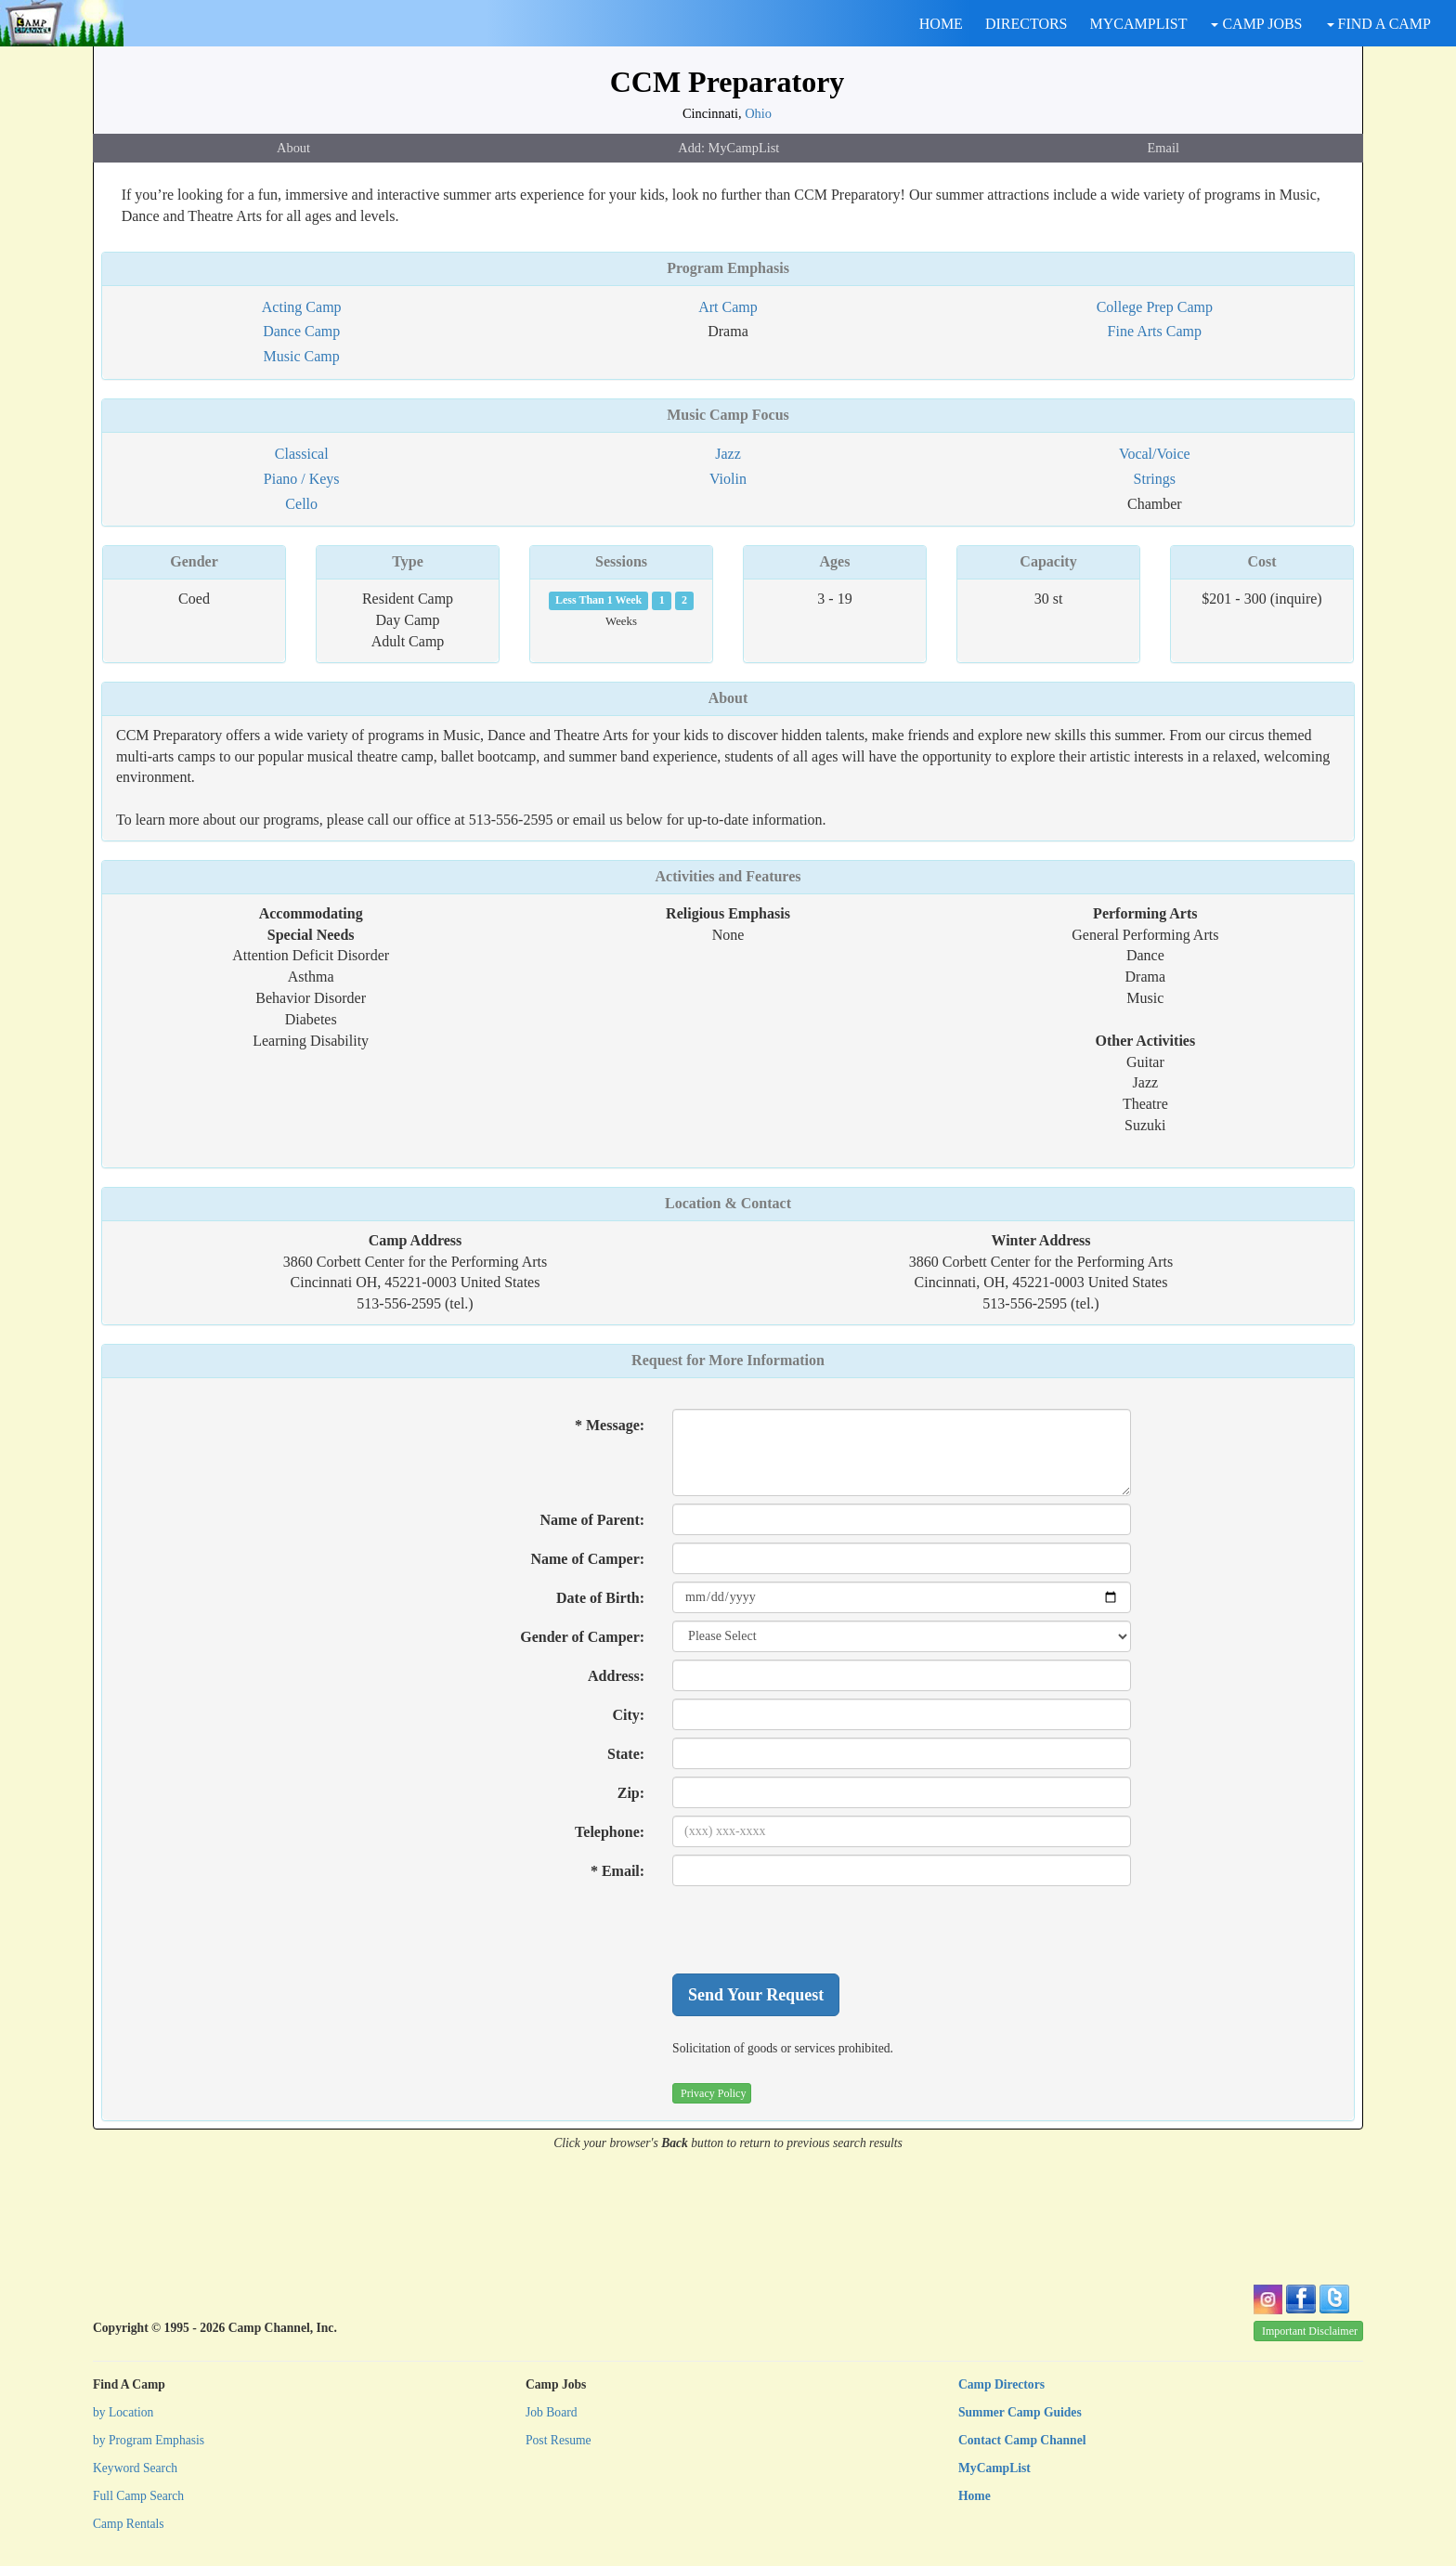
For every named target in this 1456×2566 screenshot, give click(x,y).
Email (1163, 147)
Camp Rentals (128, 2524)
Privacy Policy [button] (713, 2093)
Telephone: (609, 1832)
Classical (302, 454)
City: (628, 1715)
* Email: (617, 1871)
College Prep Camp (1155, 307)
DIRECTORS (1026, 24)
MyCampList (994, 2468)
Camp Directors (1001, 2384)
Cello (301, 504)
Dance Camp (301, 331)
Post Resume (559, 2440)
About (293, 147)
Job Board (552, 2412)
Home (974, 2496)
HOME (941, 24)
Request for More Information (728, 1360)
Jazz (728, 454)
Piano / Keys (302, 479)
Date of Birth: (600, 1598)
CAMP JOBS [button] (1256, 24)
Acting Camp (302, 307)
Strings (1155, 479)
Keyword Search (135, 2468)
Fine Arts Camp (1155, 331)
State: (625, 1754)
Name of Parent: (592, 1520)
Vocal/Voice (1154, 454)
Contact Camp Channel (1022, 2440)
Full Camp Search (138, 2496)
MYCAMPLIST (1139, 24)
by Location (123, 2412)
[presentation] (813, 1930)
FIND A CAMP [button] (1379, 24)
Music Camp (302, 356)
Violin (728, 479)
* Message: (609, 1425)
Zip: (631, 1793)
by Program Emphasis (148, 2440)
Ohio (758, 113)
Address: (616, 1676)
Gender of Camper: (582, 1637)
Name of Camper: (587, 1559)
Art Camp (728, 307)
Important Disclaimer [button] (1310, 2331)
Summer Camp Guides (1020, 2412)
